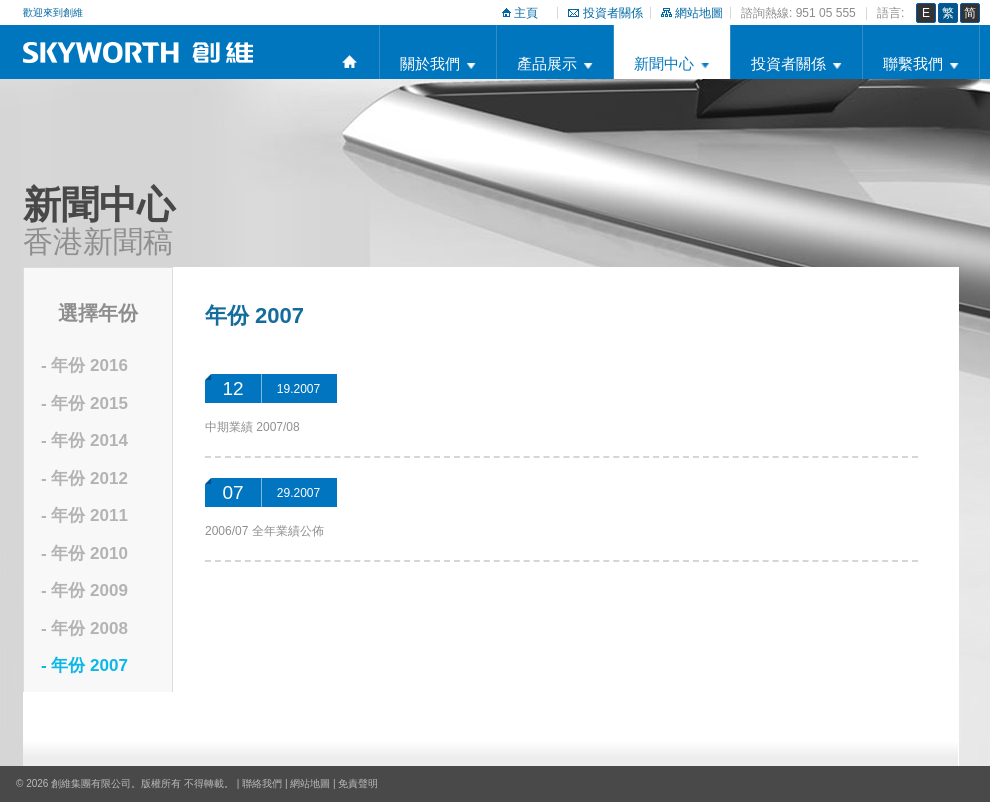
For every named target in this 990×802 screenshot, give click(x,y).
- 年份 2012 (84, 478)
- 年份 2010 (84, 553)
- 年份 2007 (84, 665)
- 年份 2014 (84, 440)
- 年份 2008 (84, 628)
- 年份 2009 (84, 590)
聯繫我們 (913, 63)
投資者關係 (613, 13)
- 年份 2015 (84, 403)
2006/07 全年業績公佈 (264, 531)
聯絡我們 (262, 783)
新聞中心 (664, 63)
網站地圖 (699, 13)
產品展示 (547, 63)
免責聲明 (358, 783)
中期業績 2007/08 (252, 427)
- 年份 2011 (84, 515)
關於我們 (430, 63)
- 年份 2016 (84, 365)
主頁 (526, 13)
